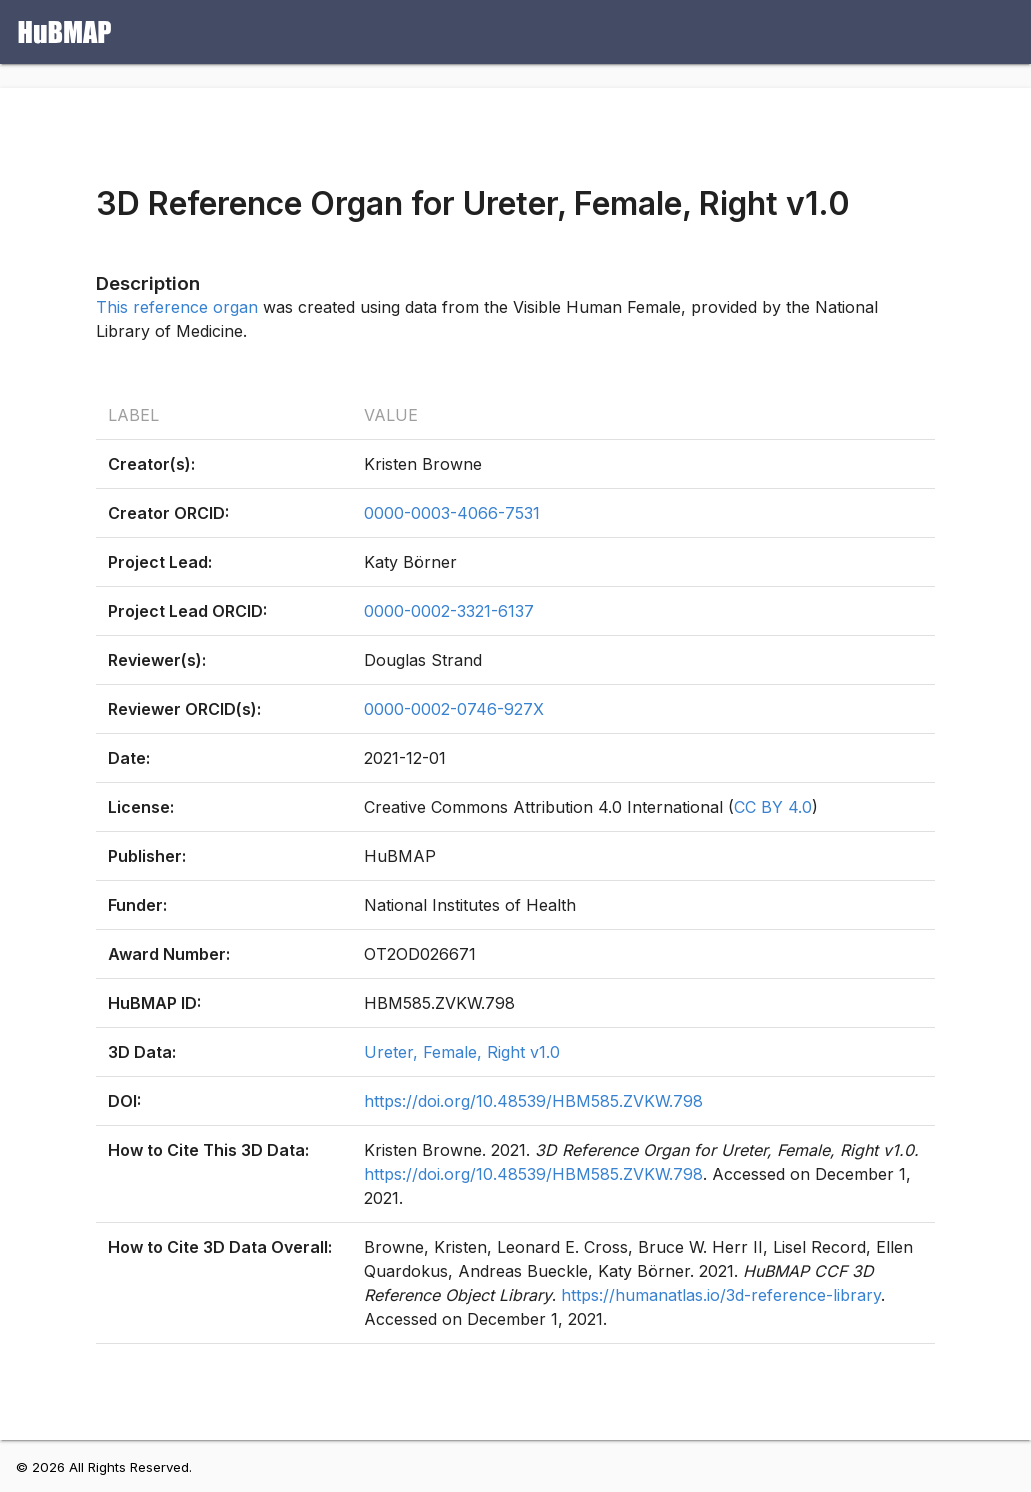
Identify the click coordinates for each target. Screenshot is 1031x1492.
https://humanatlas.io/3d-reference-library (721, 1295)
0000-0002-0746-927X (454, 709)
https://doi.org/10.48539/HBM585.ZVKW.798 (533, 1101)
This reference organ (177, 307)
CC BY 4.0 (773, 807)
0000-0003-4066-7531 (452, 513)
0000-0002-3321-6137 (449, 611)
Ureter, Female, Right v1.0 (462, 1052)
